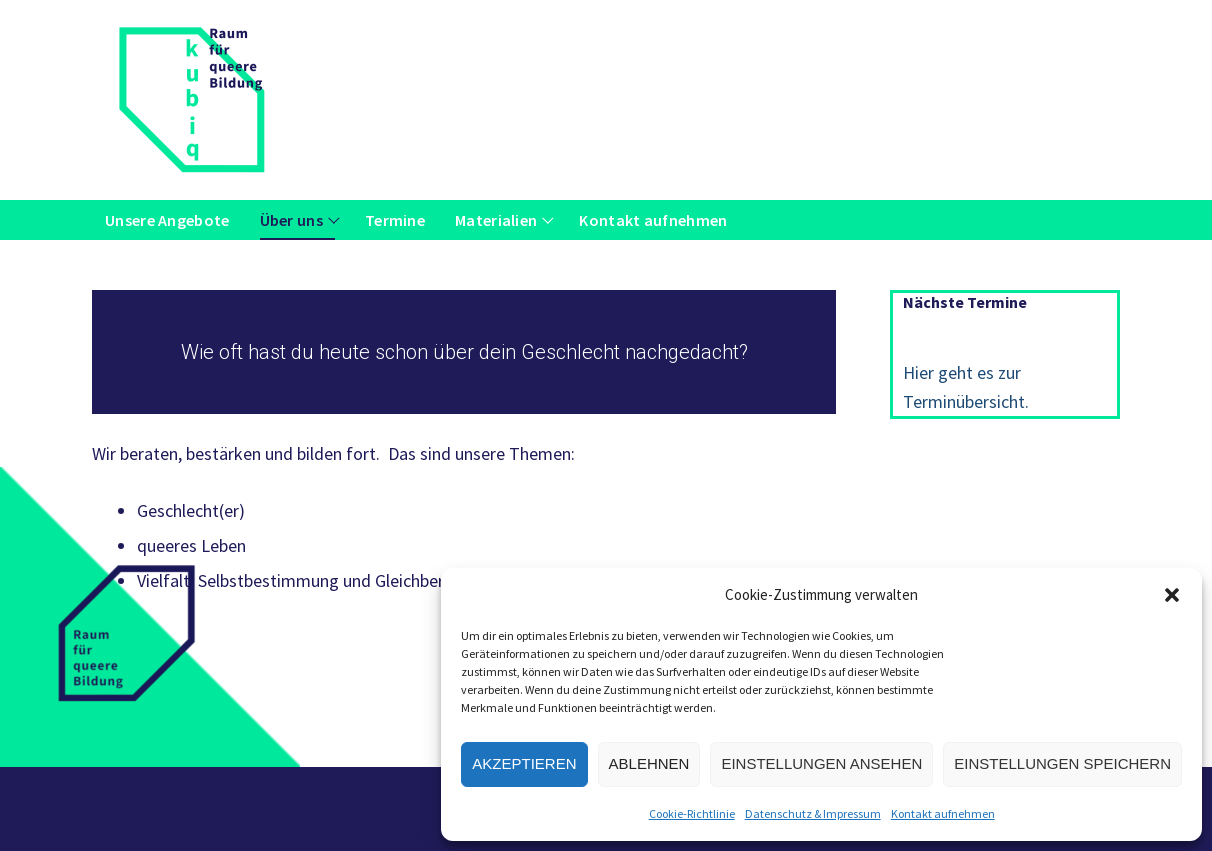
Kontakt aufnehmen (943, 813)
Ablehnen (649, 763)
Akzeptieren (524, 763)
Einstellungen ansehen (821, 763)
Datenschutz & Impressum (813, 813)
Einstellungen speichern (1062, 763)
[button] (1172, 595)
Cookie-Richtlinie (692, 813)
